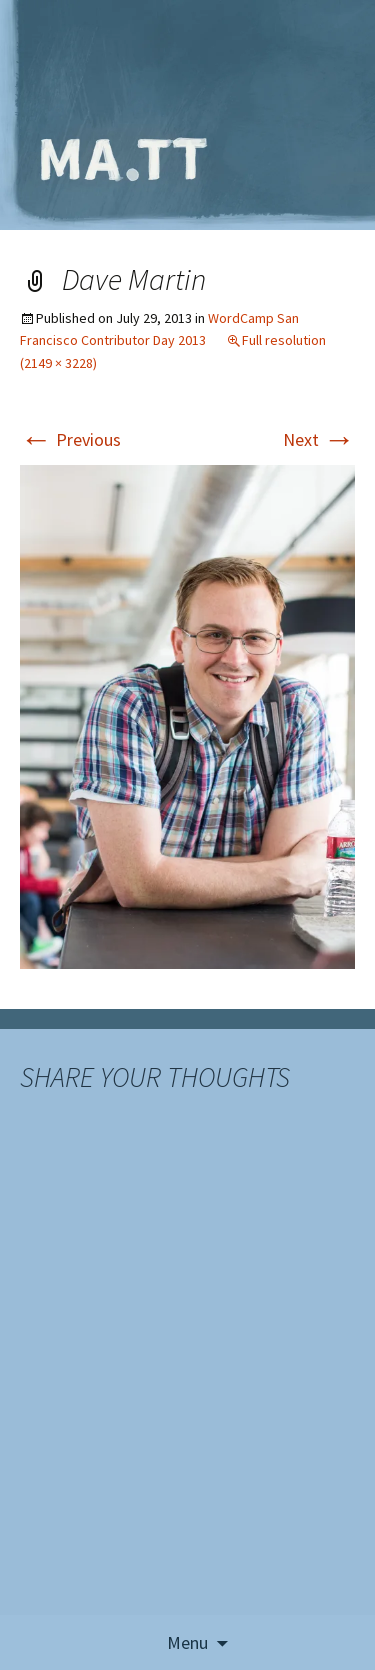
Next (319, 439)
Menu (187, 1642)
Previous (70, 439)
